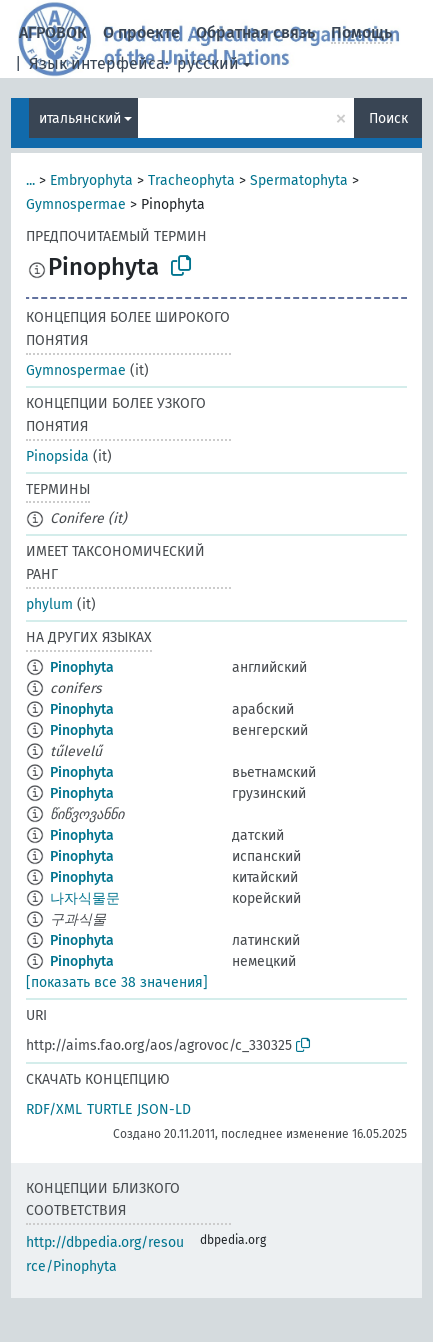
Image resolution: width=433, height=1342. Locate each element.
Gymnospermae (76, 204)
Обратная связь (255, 32)
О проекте (141, 32)
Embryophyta (91, 180)
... (30, 180)
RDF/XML (54, 1109)
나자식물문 (85, 898)
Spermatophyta (299, 180)
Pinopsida (57, 456)
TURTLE (109, 1109)
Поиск (388, 118)
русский (208, 63)
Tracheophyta (191, 180)
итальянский (80, 118)
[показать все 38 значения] (117, 982)
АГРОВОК (53, 32)
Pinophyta (82, 667)
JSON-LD (164, 1109)
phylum (49, 604)
